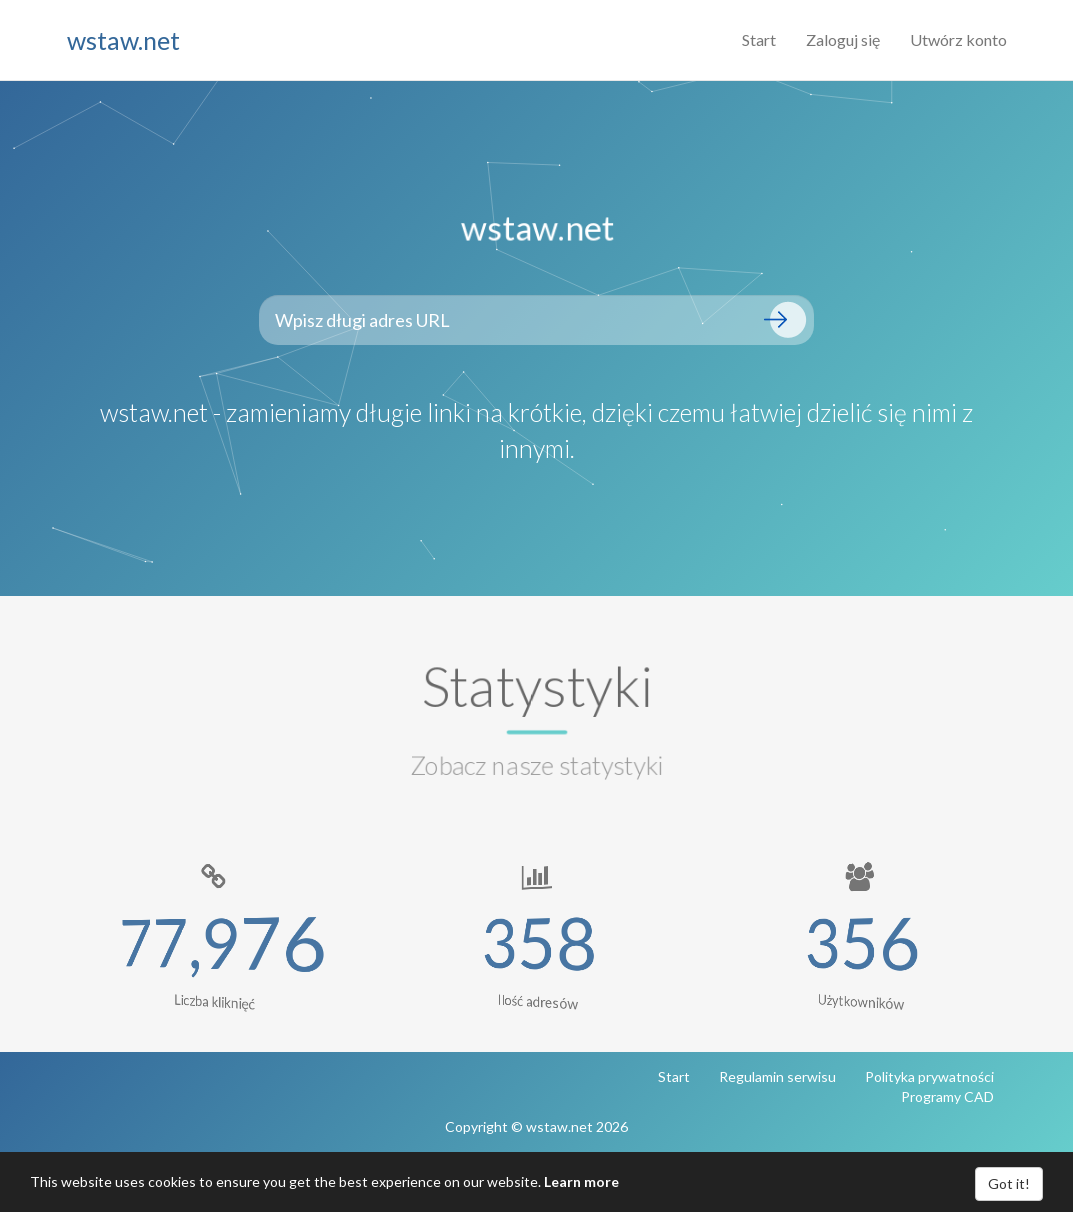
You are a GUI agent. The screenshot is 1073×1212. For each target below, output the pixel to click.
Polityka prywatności (929, 1076)
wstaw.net (123, 40)
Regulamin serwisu (777, 1076)
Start (759, 39)
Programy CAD (947, 1096)
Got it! (1009, 1183)
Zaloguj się (843, 39)
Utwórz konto (958, 39)
